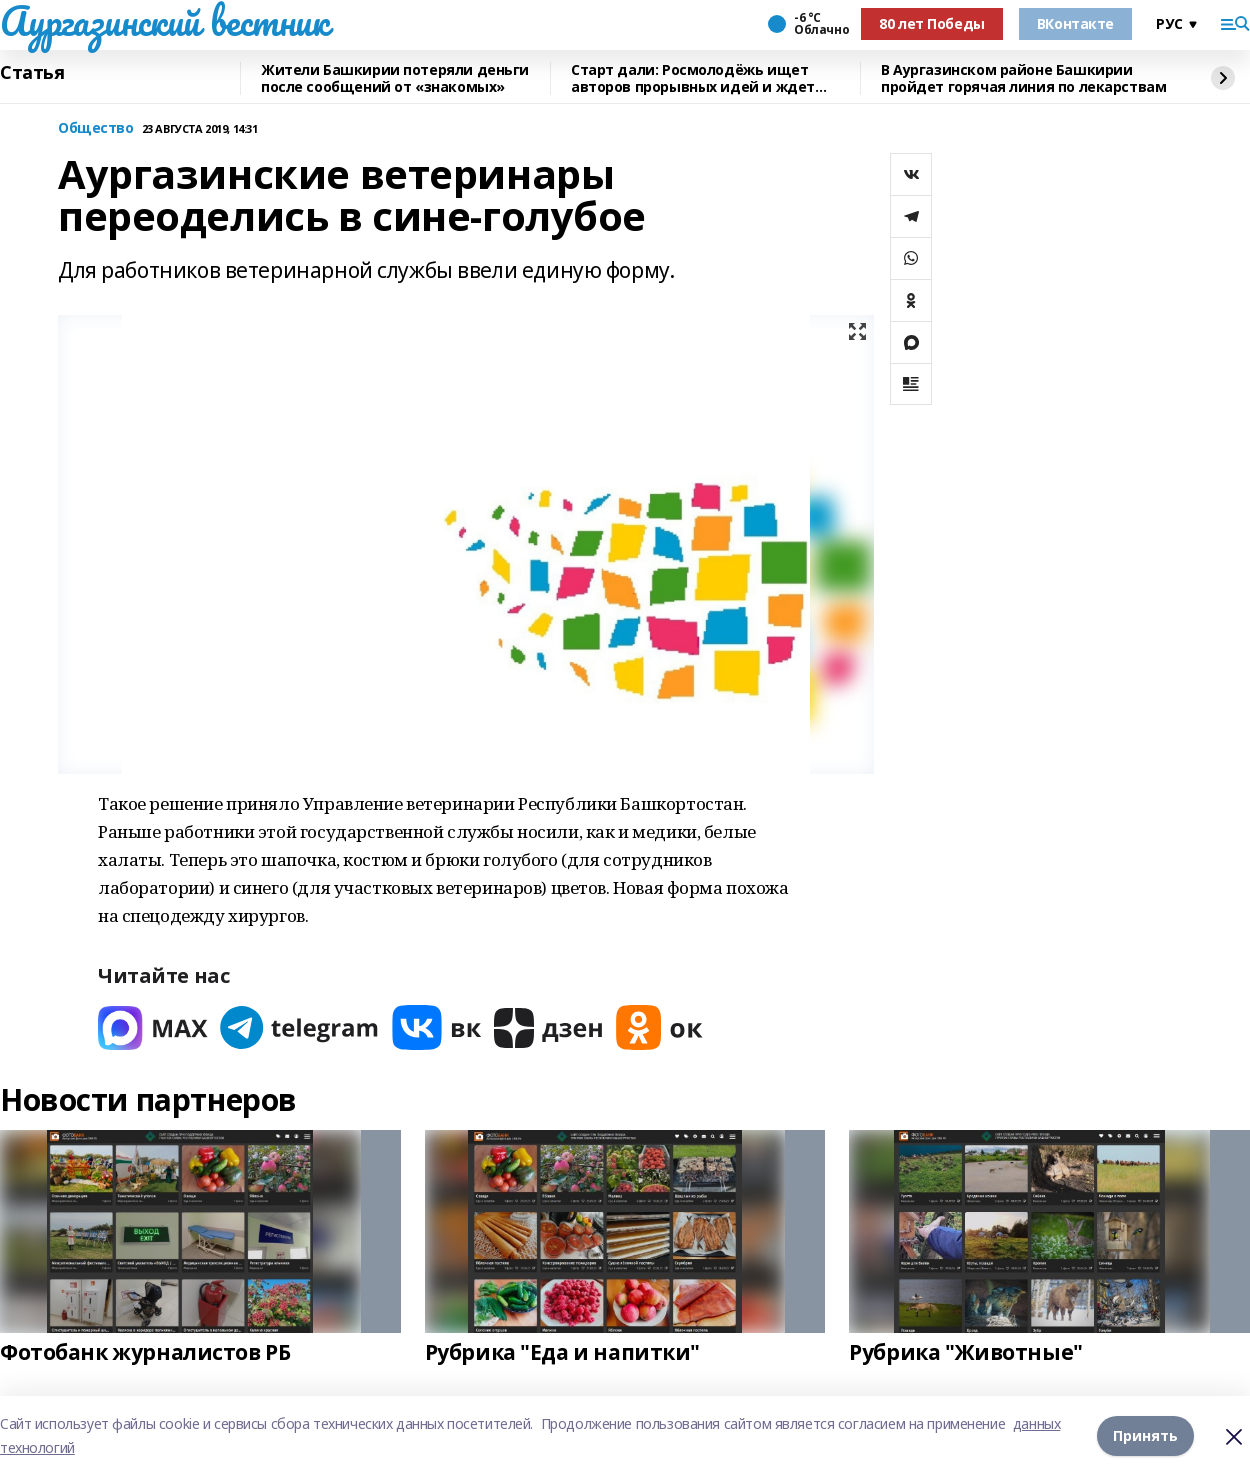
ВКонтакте (1075, 23)
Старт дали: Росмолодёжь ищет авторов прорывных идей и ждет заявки (693, 78)
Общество (96, 128)
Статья (32, 73)
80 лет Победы (932, 23)
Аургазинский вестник (164, 21)
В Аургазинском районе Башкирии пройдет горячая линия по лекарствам (1023, 78)
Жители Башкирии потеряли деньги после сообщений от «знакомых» (395, 78)
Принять (1145, 1435)
